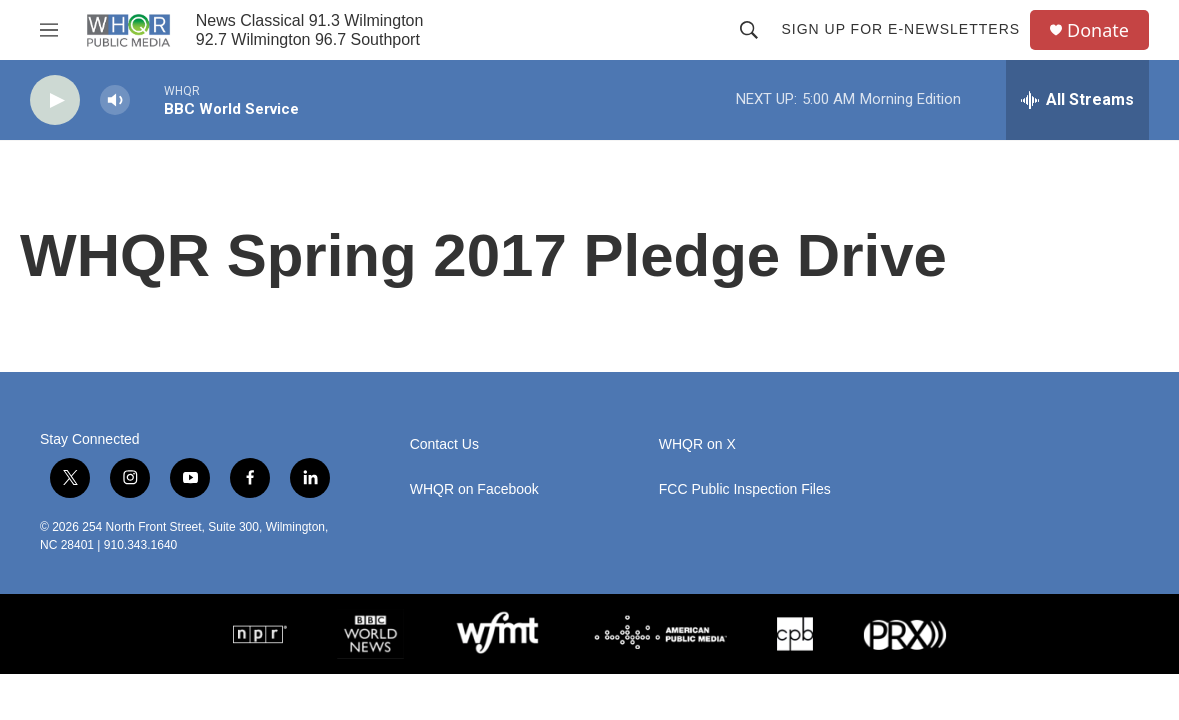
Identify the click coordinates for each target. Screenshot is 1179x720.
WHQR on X (697, 444)
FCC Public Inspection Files (745, 489)
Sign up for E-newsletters (900, 29)
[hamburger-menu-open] (49, 30)
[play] (55, 100)
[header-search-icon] (749, 30)
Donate (1098, 30)
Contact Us (444, 444)
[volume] (115, 100)
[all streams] (1077, 100)
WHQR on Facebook (474, 489)
